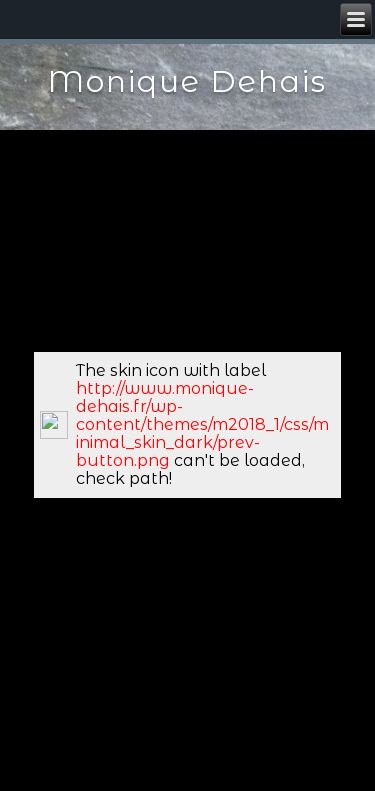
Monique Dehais (187, 81)
